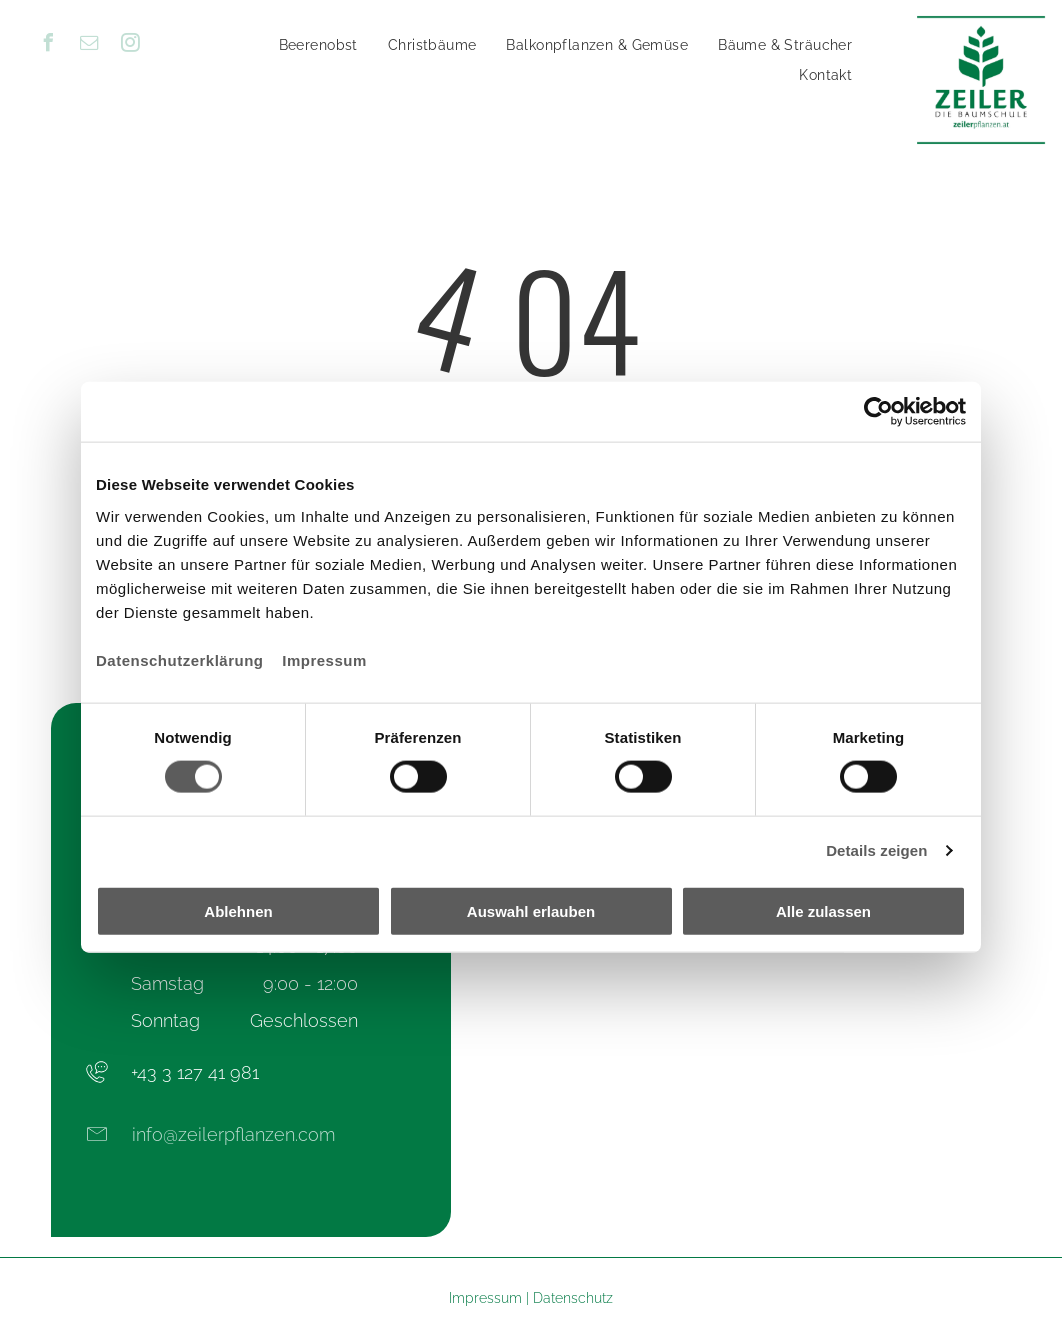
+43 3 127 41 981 (195, 1072)
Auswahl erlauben (531, 910)
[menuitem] (318, 45)
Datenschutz (573, 1298)
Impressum (324, 659)
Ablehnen (238, 910)
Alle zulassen (823, 910)
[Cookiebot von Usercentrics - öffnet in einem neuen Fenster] (878, 412)
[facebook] (48, 45)
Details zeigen (876, 850)
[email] (89, 45)
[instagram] (130, 45)
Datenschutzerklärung (180, 659)
